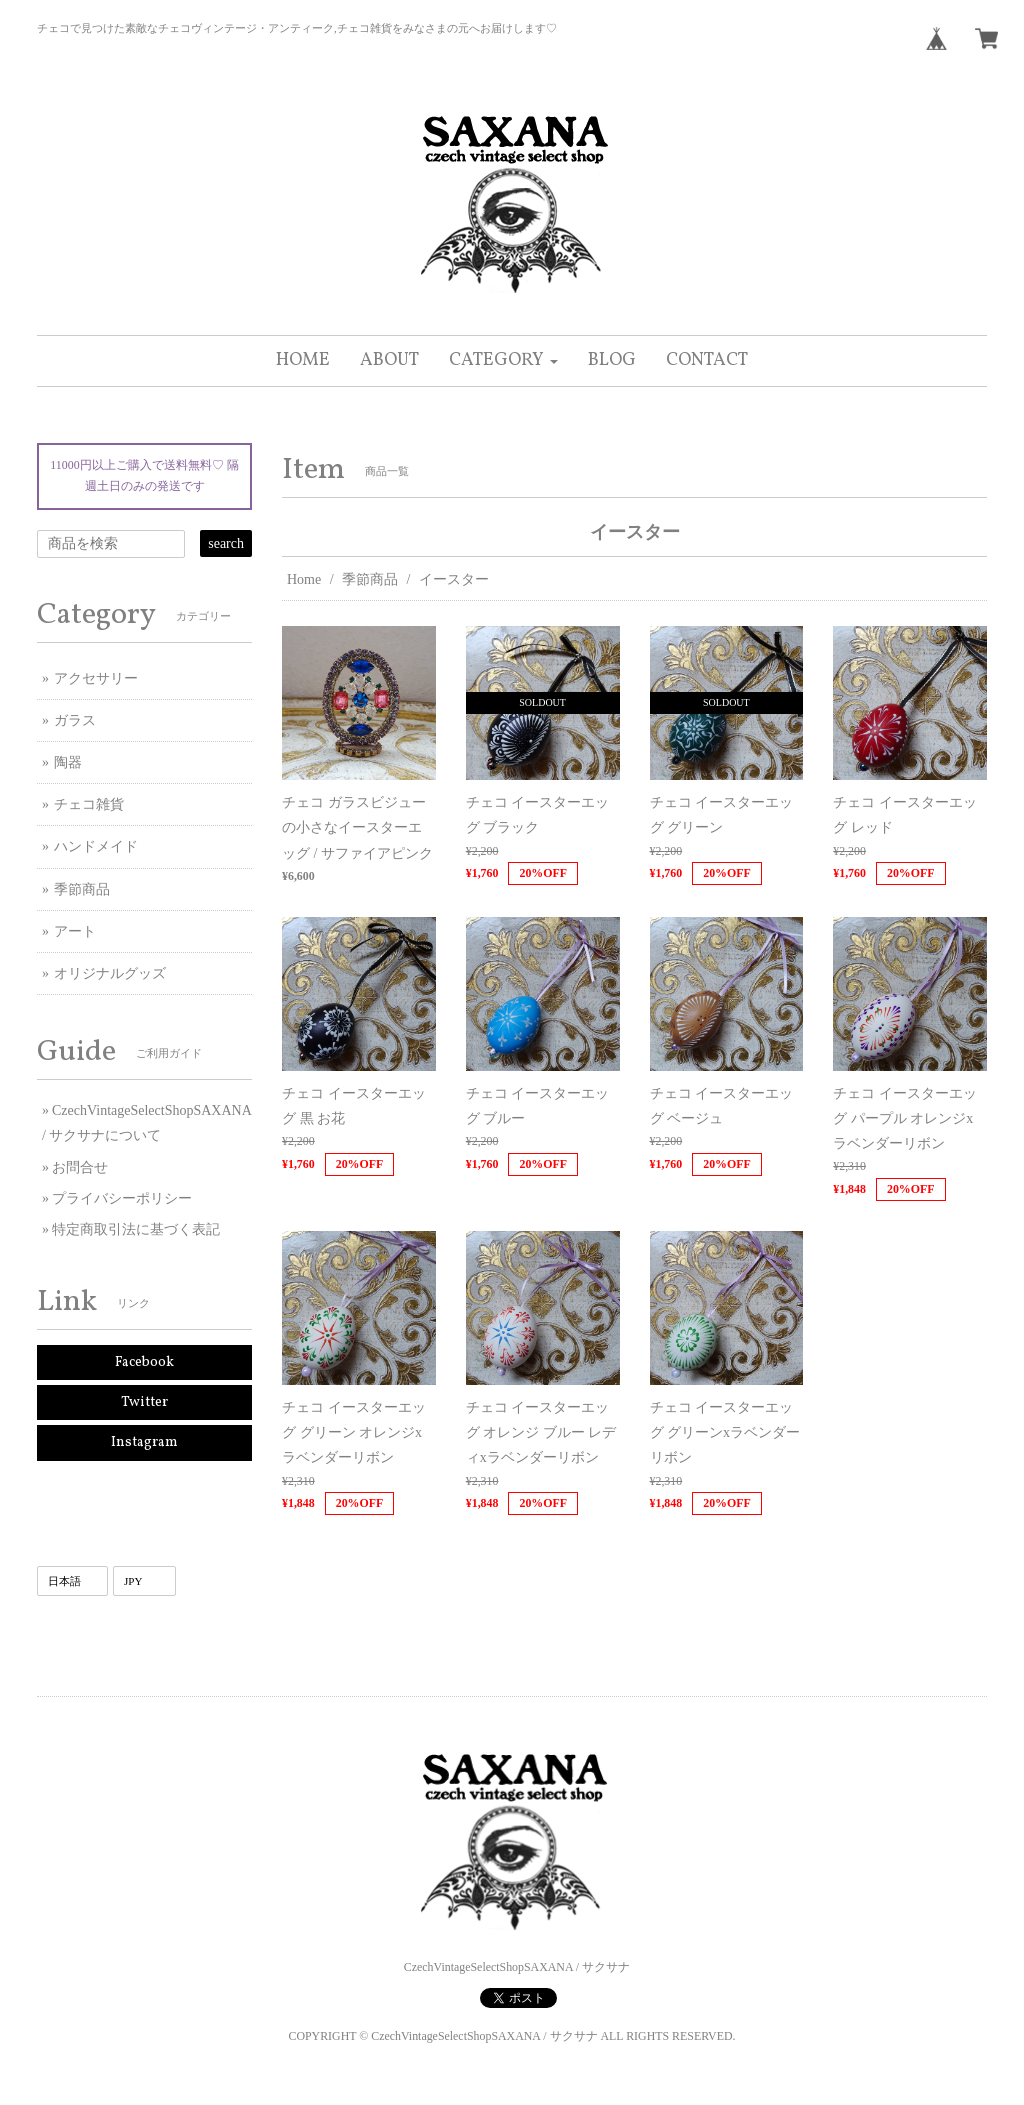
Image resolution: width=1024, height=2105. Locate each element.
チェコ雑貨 (89, 804)
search (226, 543)
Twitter (144, 1402)
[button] (503, 361)
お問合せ (80, 1167)
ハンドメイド (96, 846)
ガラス (75, 720)
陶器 (68, 762)
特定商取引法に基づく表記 (136, 1229)
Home (304, 579)
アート (75, 931)
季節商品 (370, 579)
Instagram (144, 1442)
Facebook (144, 1362)
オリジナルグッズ (110, 973)
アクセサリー (96, 678)
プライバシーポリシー (122, 1198)
